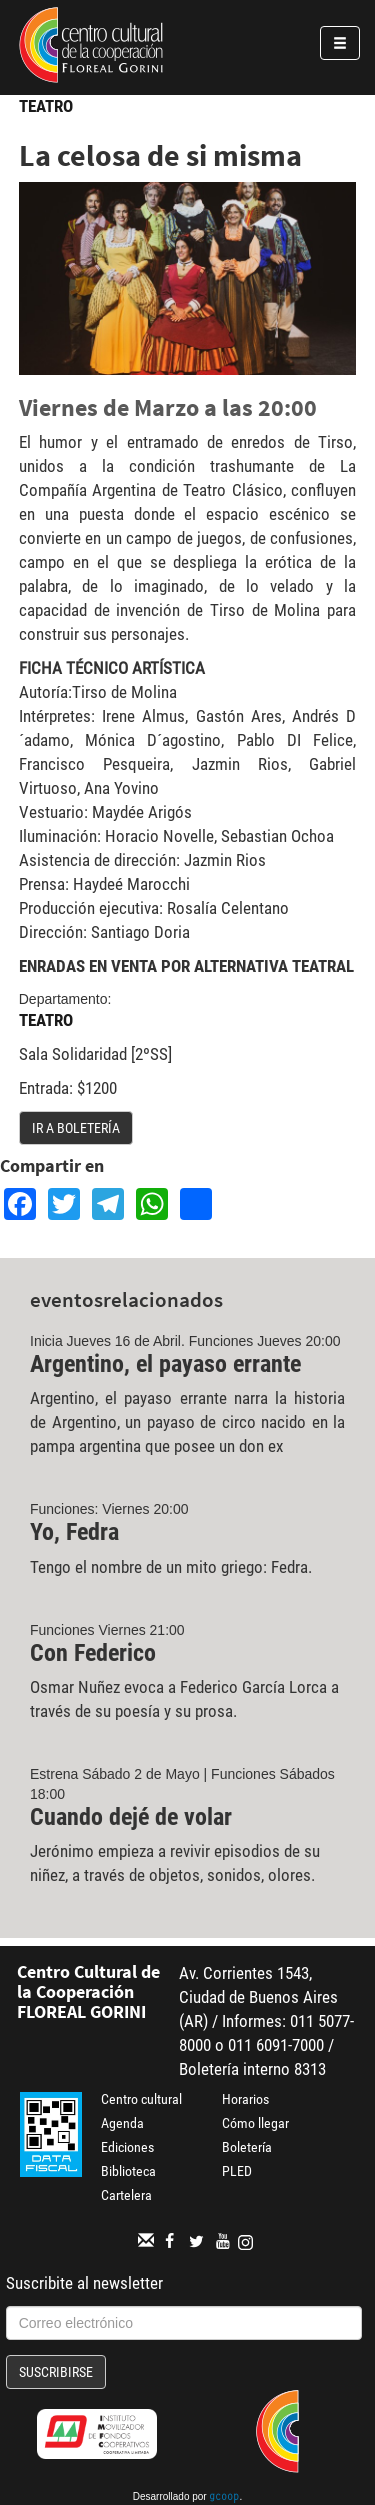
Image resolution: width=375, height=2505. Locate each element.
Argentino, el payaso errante (165, 1364)
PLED (237, 2171)
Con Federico (93, 1653)
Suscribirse (56, 2372)
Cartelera (126, 2195)
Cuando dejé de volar (131, 1817)
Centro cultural (141, 2099)
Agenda (122, 2123)
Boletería (247, 2147)
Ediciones (127, 2147)
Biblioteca (128, 2171)
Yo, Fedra (74, 1532)
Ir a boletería (76, 1128)
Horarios (245, 2099)
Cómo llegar (255, 2123)
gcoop (224, 2498)
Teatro (46, 106)
